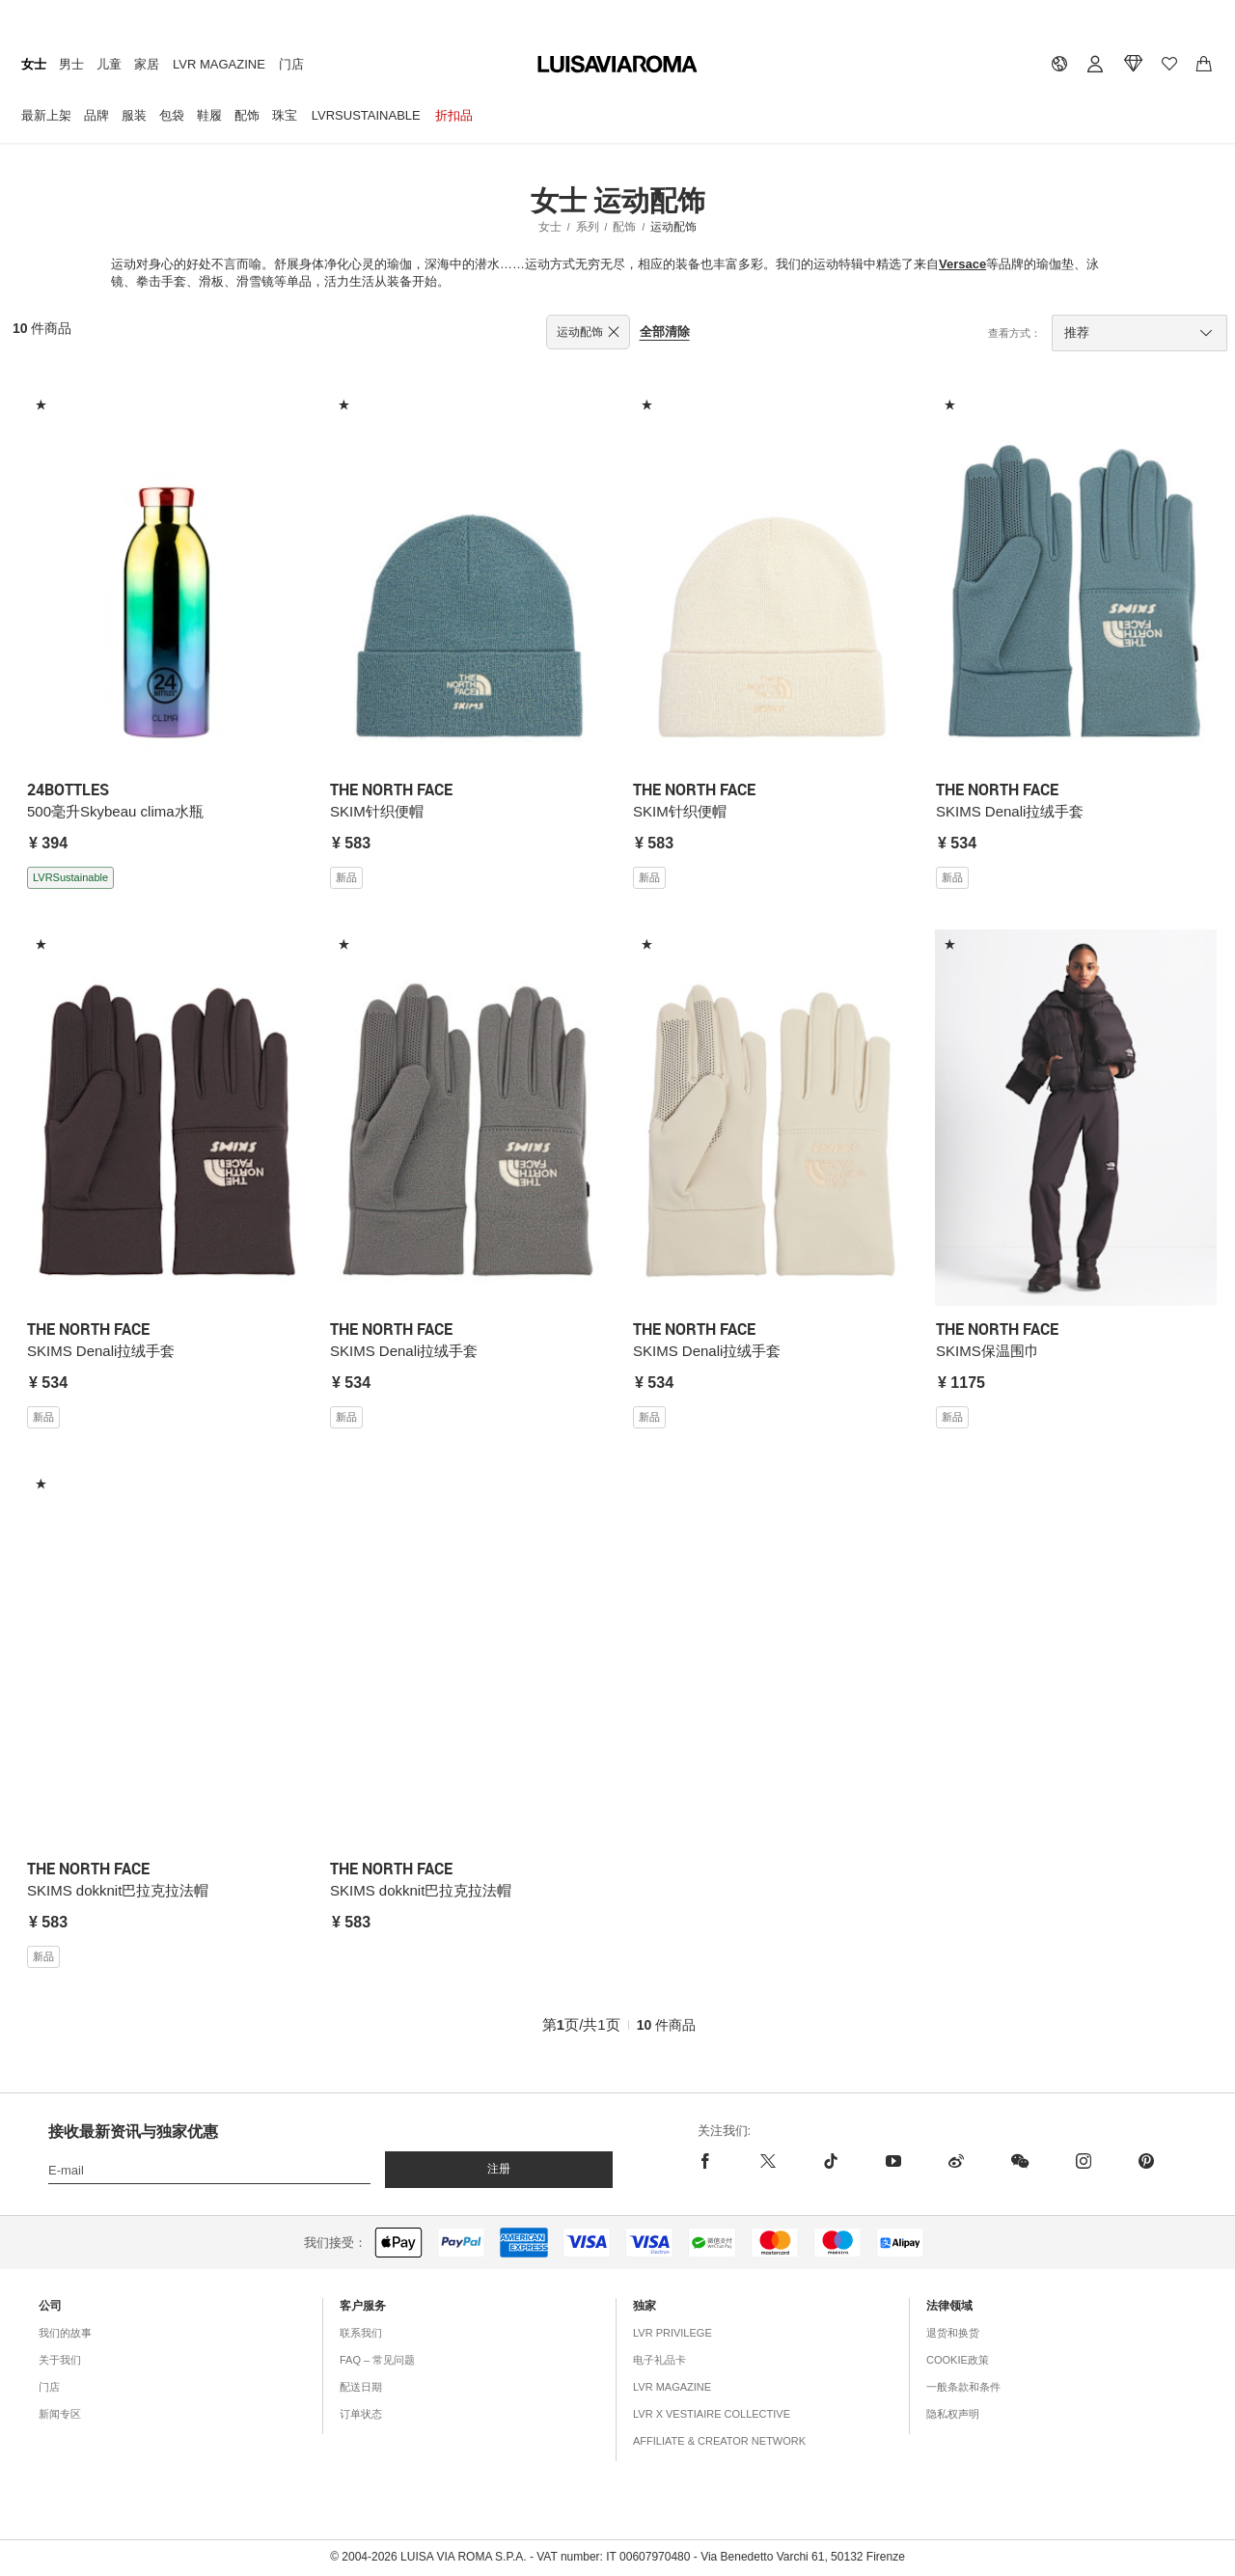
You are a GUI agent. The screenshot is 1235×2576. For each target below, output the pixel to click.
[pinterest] (1145, 2161)
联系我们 (361, 2333)
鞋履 (209, 115)
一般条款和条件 (963, 2387)
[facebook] (717, 2161)
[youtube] (893, 2161)
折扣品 (454, 115)
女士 (33, 64)
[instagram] (1083, 2161)
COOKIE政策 (957, 2360)
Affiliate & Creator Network (719, 2441)
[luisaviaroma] (617, 65)
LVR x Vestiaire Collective (711, 2414)
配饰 (247, 115)
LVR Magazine (219, 64)
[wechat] (1019, 2161)
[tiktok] (830, 2161)
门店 (291, 64)
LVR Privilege (672, 2333)
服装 (134, 115)
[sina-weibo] (955, 2161)
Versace (962, 264)
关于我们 (60, 2360)
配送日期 (361, 2387)
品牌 (96, 115)
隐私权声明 (952, 2414)
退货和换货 (952, 2333)
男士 (71, 64)
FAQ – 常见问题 (377, 2360)
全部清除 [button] (665, 331)
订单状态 (361, 2414)
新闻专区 (60, 2414)
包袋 (171, 115)
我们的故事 (65, 2333)
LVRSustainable (366, 115)
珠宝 (284, 115)
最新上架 (46, 115)
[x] (767, 2161)
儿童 (109, 64)
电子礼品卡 (659, 2360)
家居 (146, 64)
